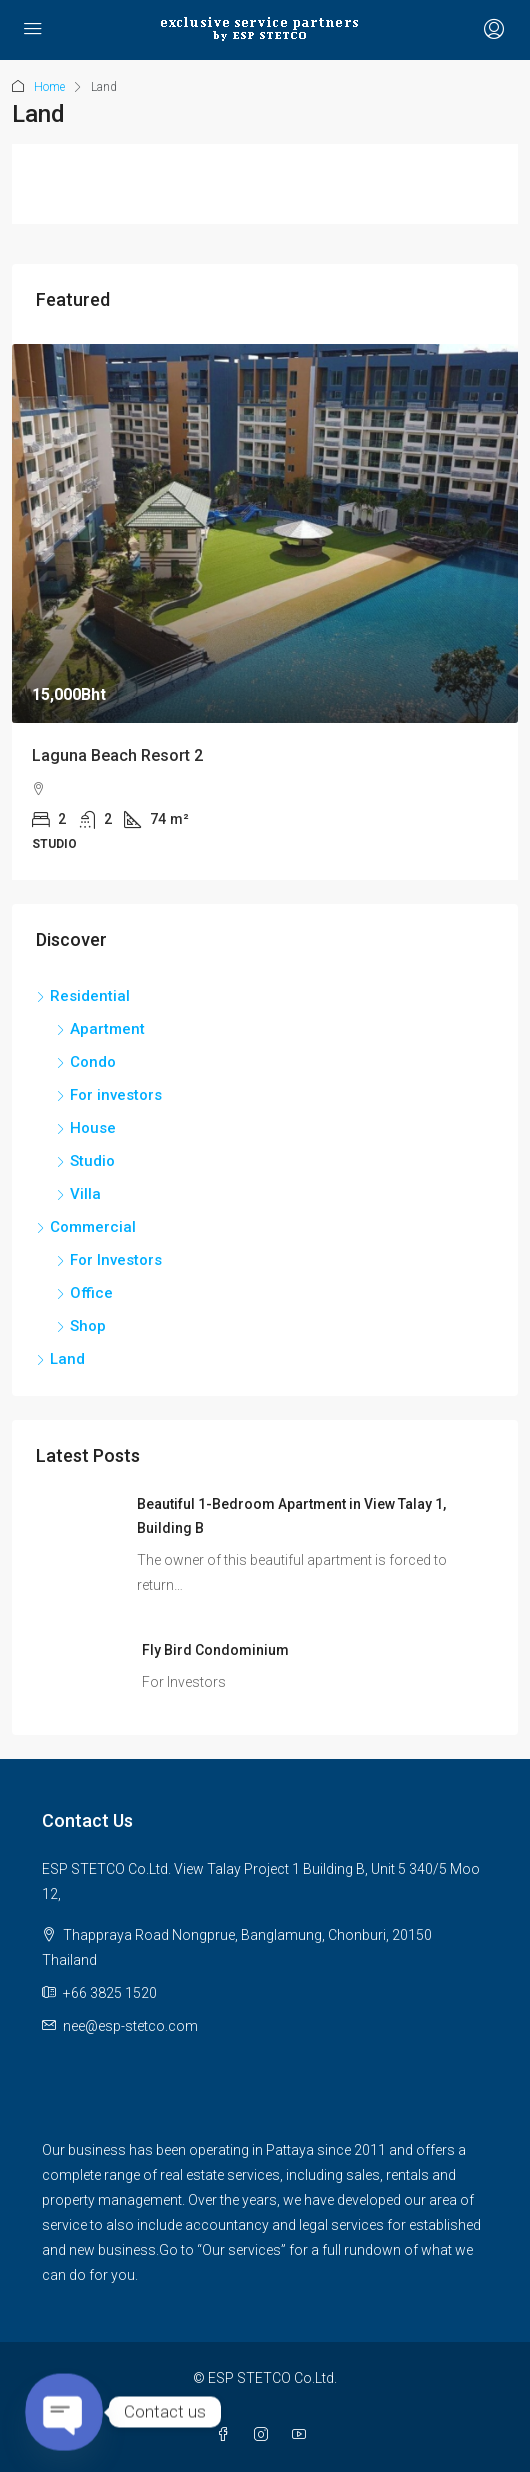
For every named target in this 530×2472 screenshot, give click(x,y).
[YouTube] (303, 2435)
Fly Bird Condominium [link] (215, 1650)
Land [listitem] (60, 1359)
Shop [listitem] (81, 1326)
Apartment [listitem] (100, 1029)
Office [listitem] (84, 1293)
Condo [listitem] (86, 1062)
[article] (265, 612)
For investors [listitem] (109, 1095)
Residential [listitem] (83, 996)
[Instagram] (265, 2435)
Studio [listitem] (85, 1161)
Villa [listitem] (78, 1194)
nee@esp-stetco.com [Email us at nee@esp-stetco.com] (130, 2026)
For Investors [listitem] (109, 1260)
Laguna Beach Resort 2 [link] (117, 755)
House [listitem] (86, 1128)
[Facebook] (227, 2435)
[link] (265, 534)
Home (49, 87)
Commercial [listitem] (86, 1227)
